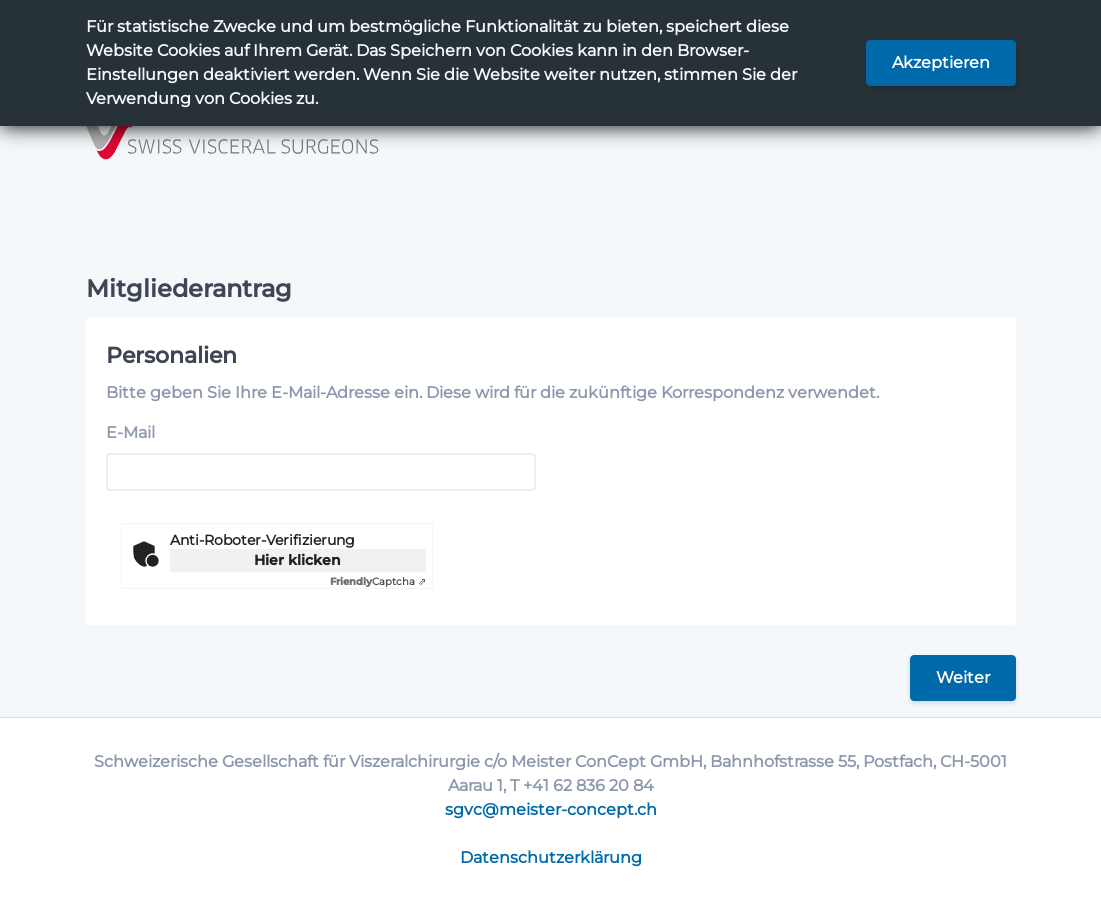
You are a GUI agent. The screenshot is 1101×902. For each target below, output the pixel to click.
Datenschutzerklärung (551, 857)
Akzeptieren (941, 62)
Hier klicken (297, 560)
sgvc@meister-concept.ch (551, 809)
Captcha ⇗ (378, 581)
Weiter (963, 677)
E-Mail (130, 432)
